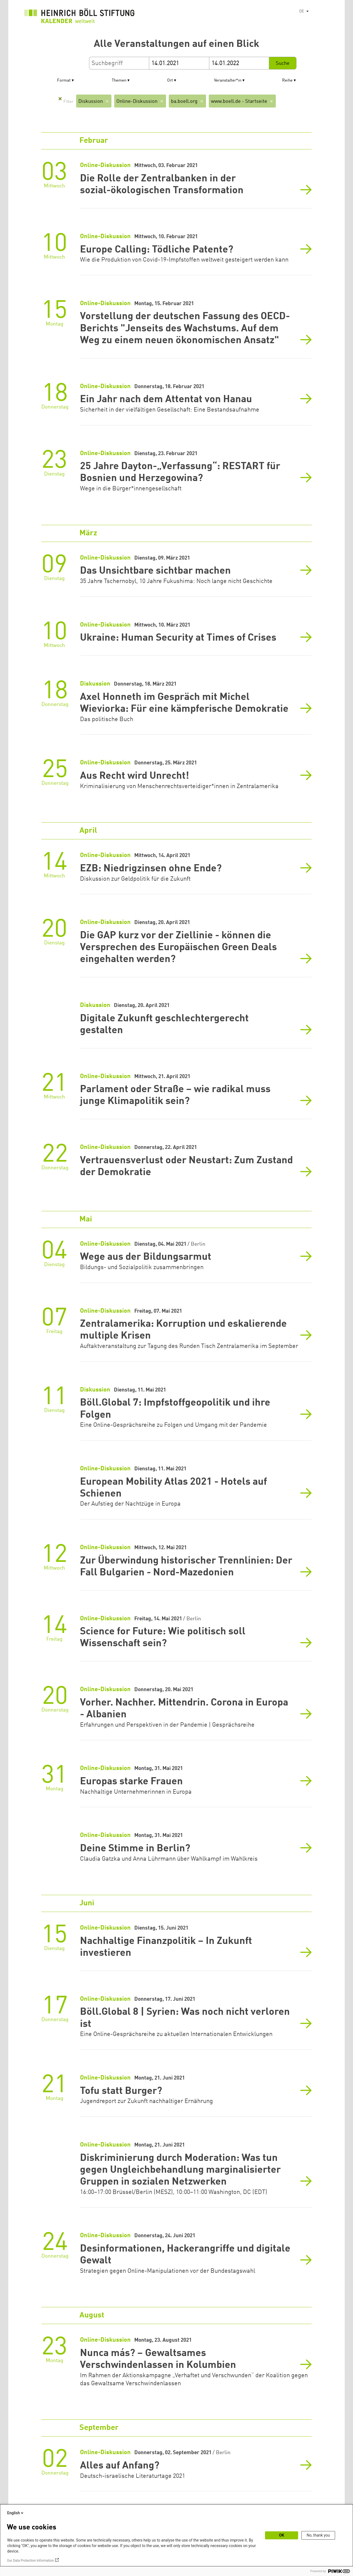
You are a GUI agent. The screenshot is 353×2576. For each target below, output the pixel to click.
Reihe (287, 81)
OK (281, 2535)
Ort (170, 81)
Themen (119, 81)
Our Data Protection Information (30, 2560)
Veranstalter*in (227, 81)
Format (64, 81)
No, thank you (318, 2535)
